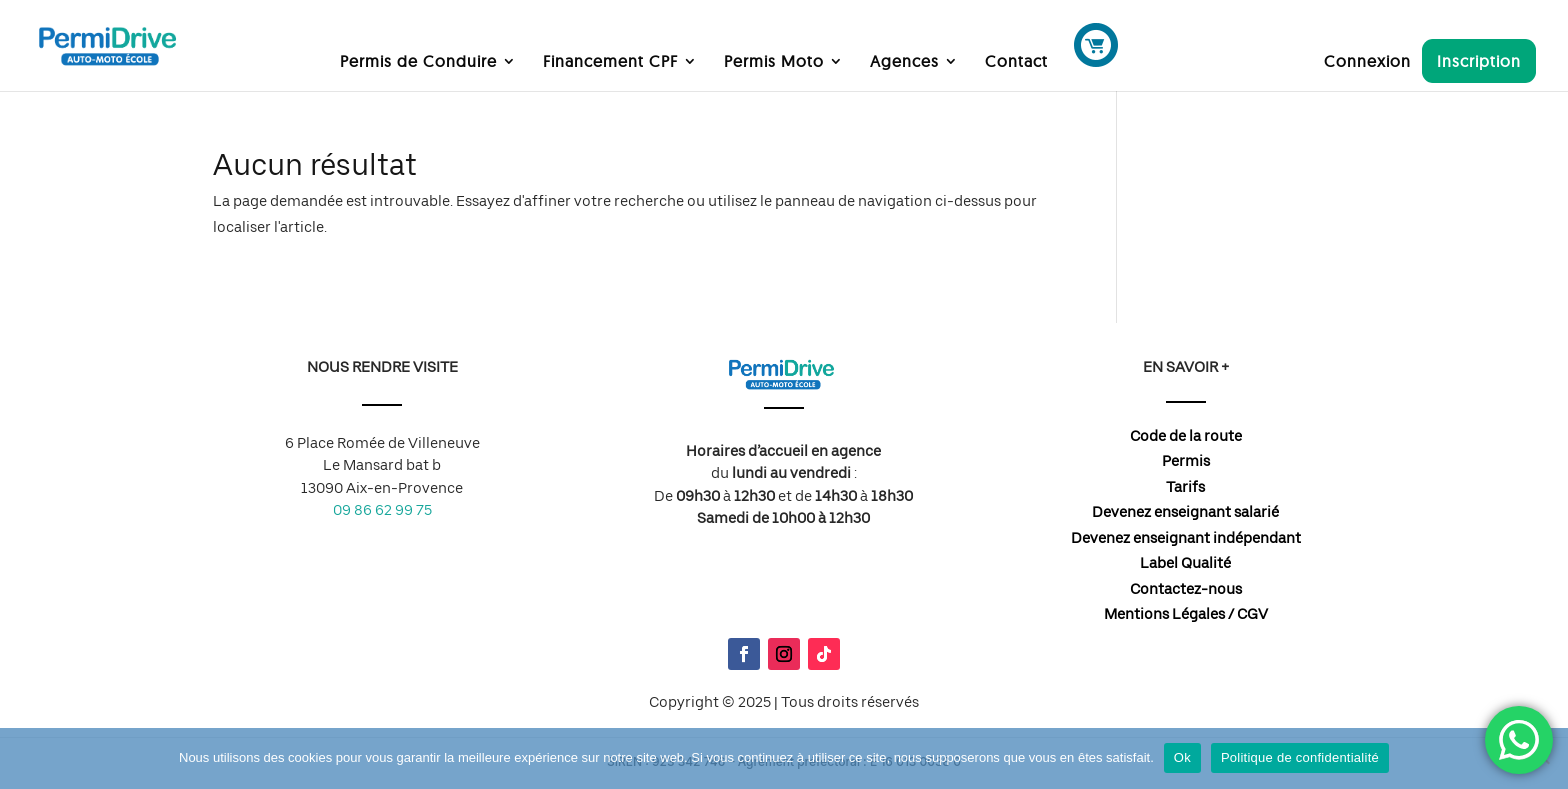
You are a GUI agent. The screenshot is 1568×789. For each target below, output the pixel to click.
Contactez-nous (1186, 589)
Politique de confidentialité (1300, 757)
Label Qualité (1185, 563)
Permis (1186, 461)
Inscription (1479, 61)
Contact (1016, 62)
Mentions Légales (1164, 614)
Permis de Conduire (418, 62)
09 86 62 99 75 (382, 510)
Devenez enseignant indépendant (1186, 538)
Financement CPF (610, 62)
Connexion (1367, 62)
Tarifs (1185, 487)
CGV (1252, 614)
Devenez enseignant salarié (1185, 512)
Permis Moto (774, 62)
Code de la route (1186, 436)
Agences (904, 62)
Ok (1182, 757)
